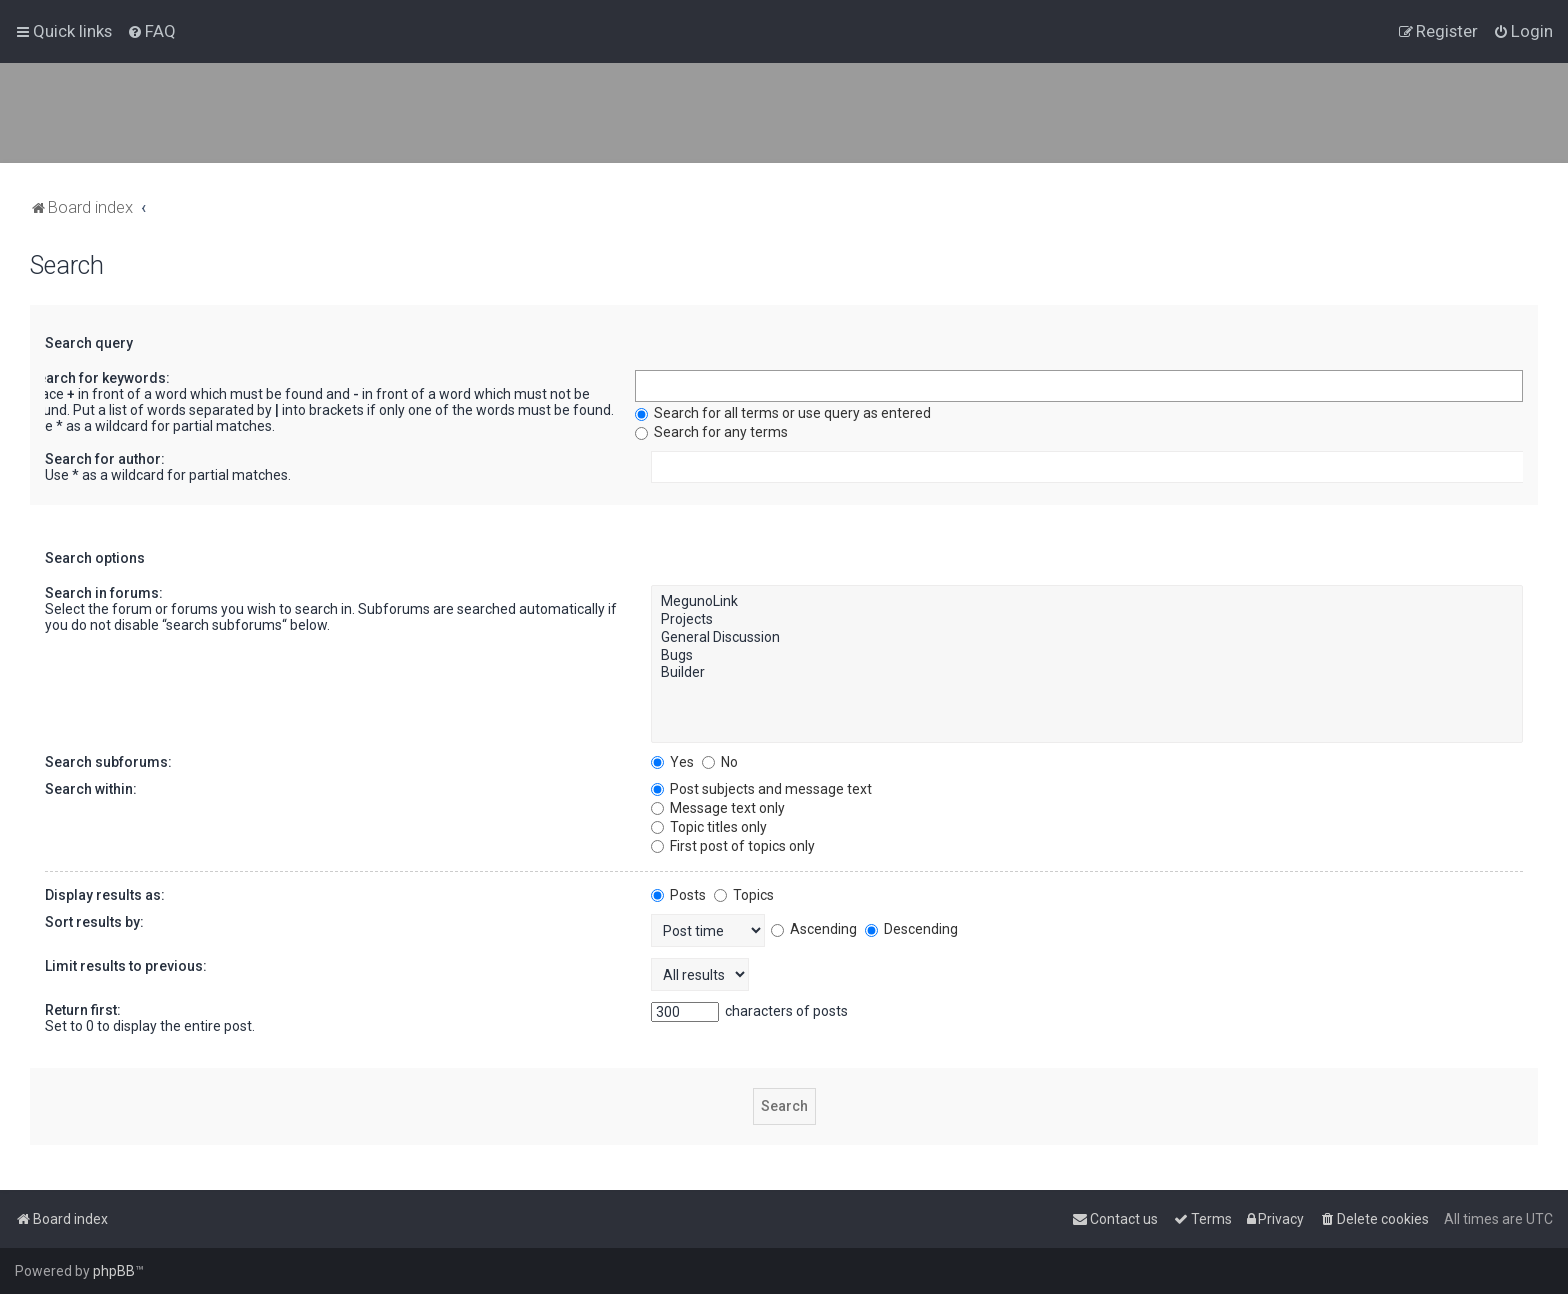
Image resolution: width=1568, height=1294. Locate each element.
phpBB (114, 1271)
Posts (678, 895)
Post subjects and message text (761, 789)
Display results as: (105, 895)
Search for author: (105, 459)
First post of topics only (733, 846)
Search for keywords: (99, 378)
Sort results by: (94, 922)
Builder (1087, 673)
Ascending (814, 929)
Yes (672, 762)
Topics (744, 895)
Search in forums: (104, 593)
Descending (911, 929)
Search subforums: (108, 762)
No (720, 762)
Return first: (83, 1010)
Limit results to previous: (126, 966)
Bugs (1087, 656)
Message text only (718, 808)
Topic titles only (709, 827)
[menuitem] (151, 31)
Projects (1087, 620)
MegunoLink (1087, 602)
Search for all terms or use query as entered (783, 413)
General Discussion (1087, 638)
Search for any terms (711, 432)
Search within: (91, 789)
